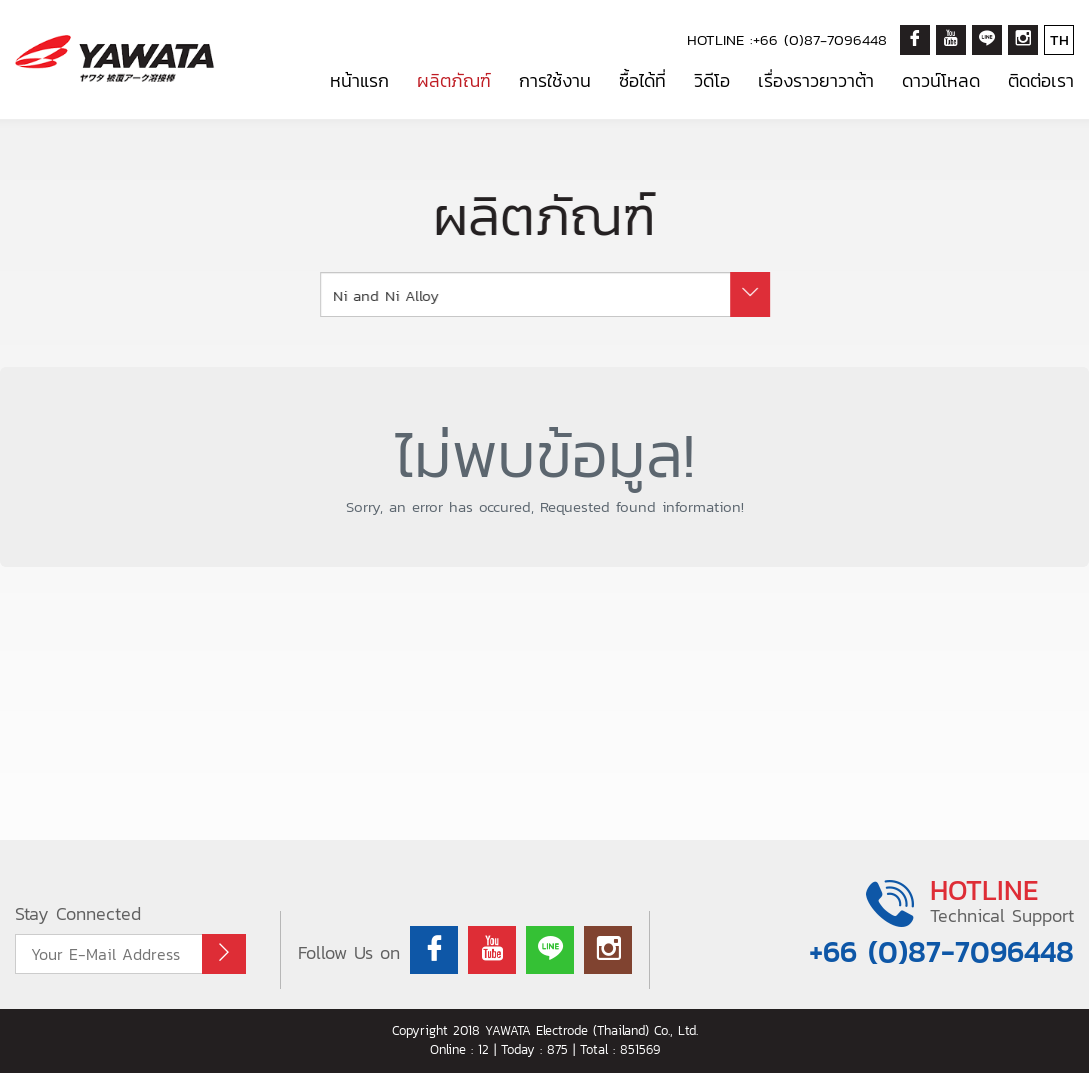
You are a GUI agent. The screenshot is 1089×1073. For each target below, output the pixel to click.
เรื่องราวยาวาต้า (816, 80)
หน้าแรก (359, 80)
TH (1059, 39)
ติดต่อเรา (1041, 80)
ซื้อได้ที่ (642, 80)
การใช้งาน (555, 80)
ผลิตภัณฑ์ (454, 80)
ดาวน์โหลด (941, 80)
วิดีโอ (712, 80)
